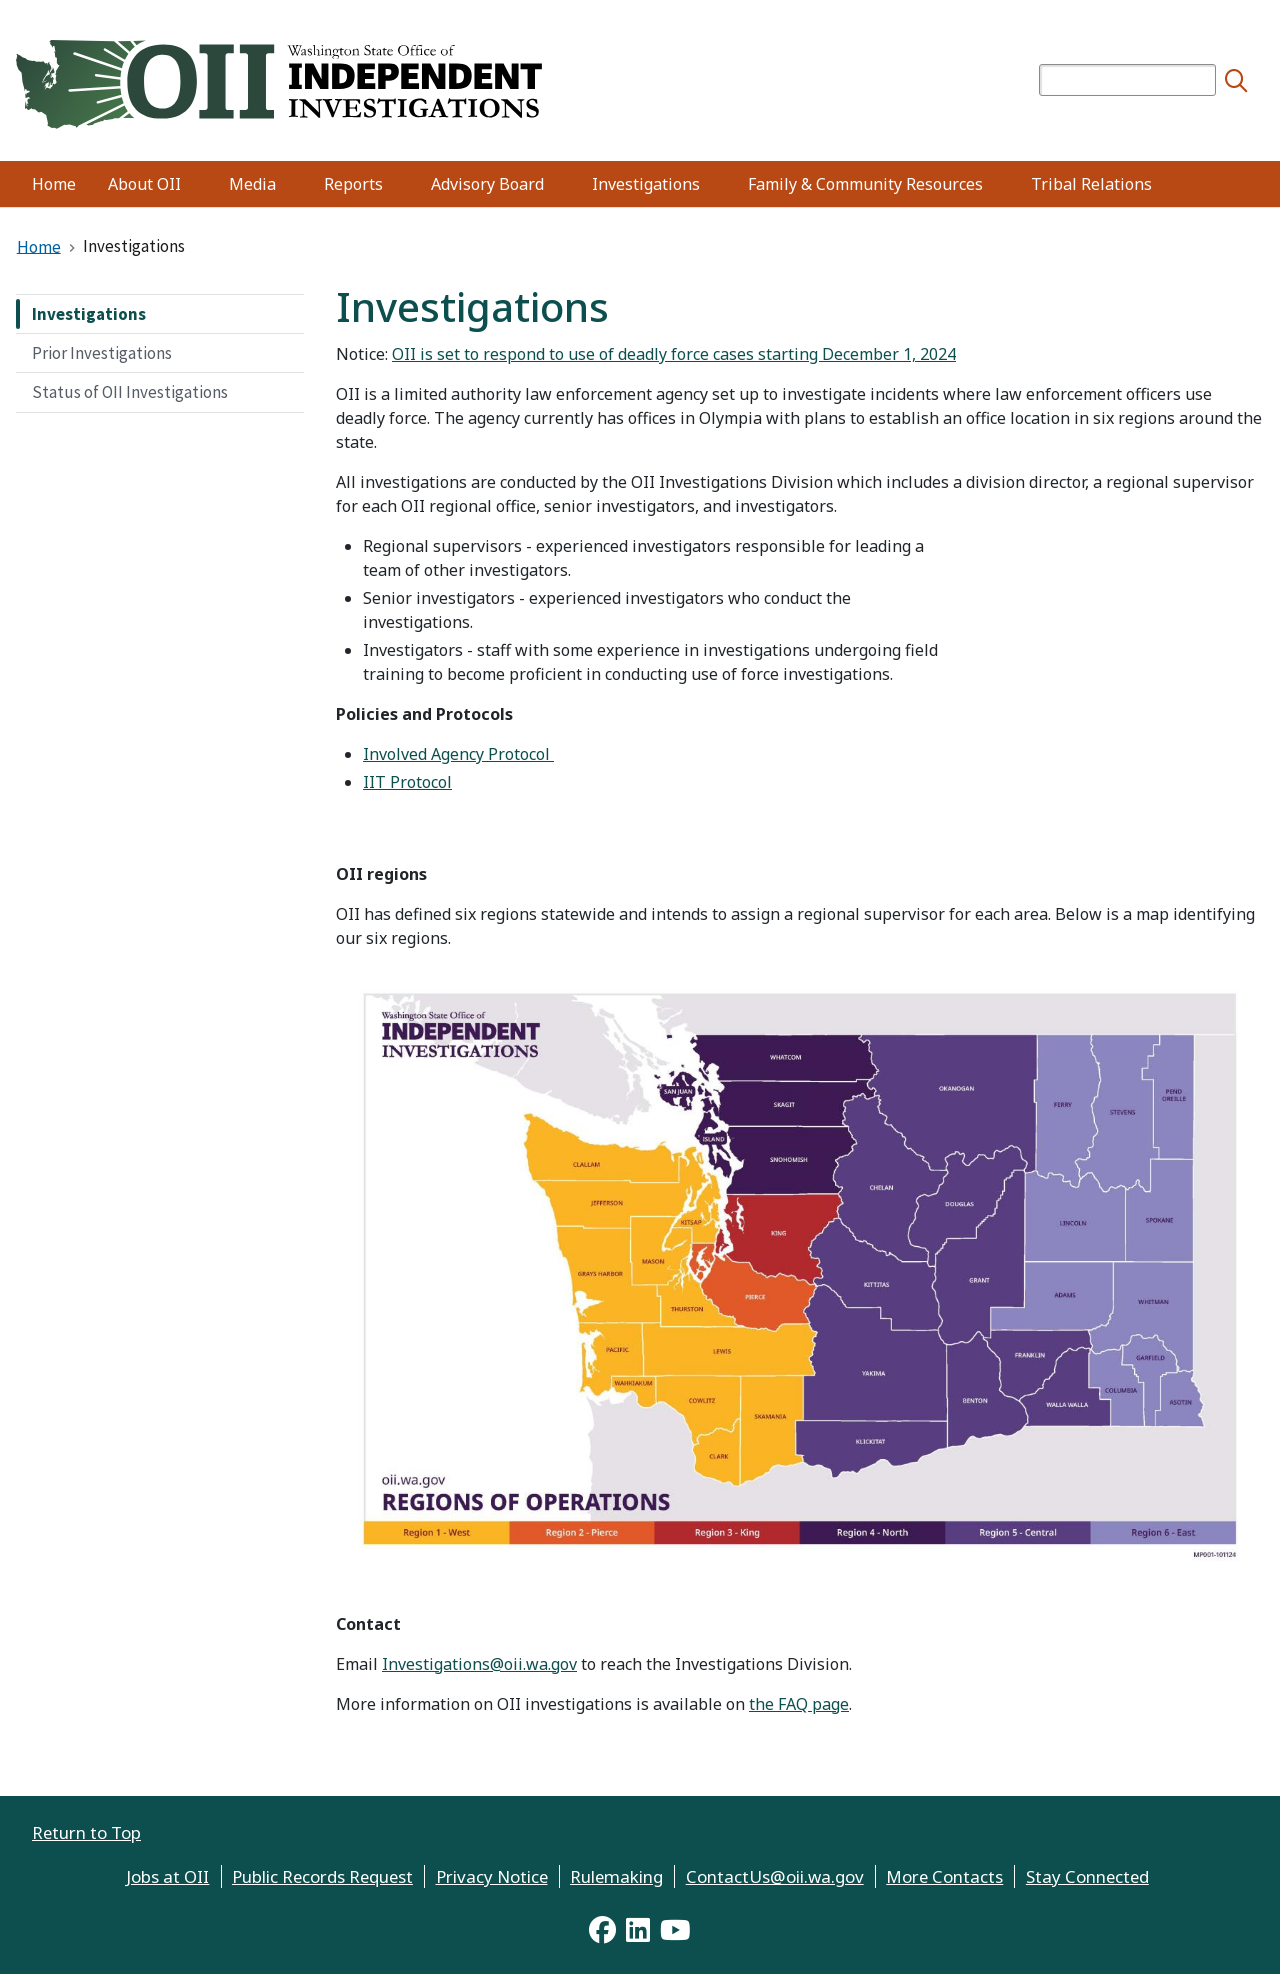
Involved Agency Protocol (458, 754)
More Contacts (944, 1876)
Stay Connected (1087, 1876)
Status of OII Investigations (130, 392)
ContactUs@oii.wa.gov (775, 1876)
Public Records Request (322, 1876)
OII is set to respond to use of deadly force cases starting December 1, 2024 (674, 354)
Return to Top (86, 1832)
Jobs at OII (167, 1876)
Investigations (89, 314)
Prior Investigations (102, 353)
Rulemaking (616, 1876)
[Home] (279, 81)
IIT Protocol (407, 782)
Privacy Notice (492, 1876)
